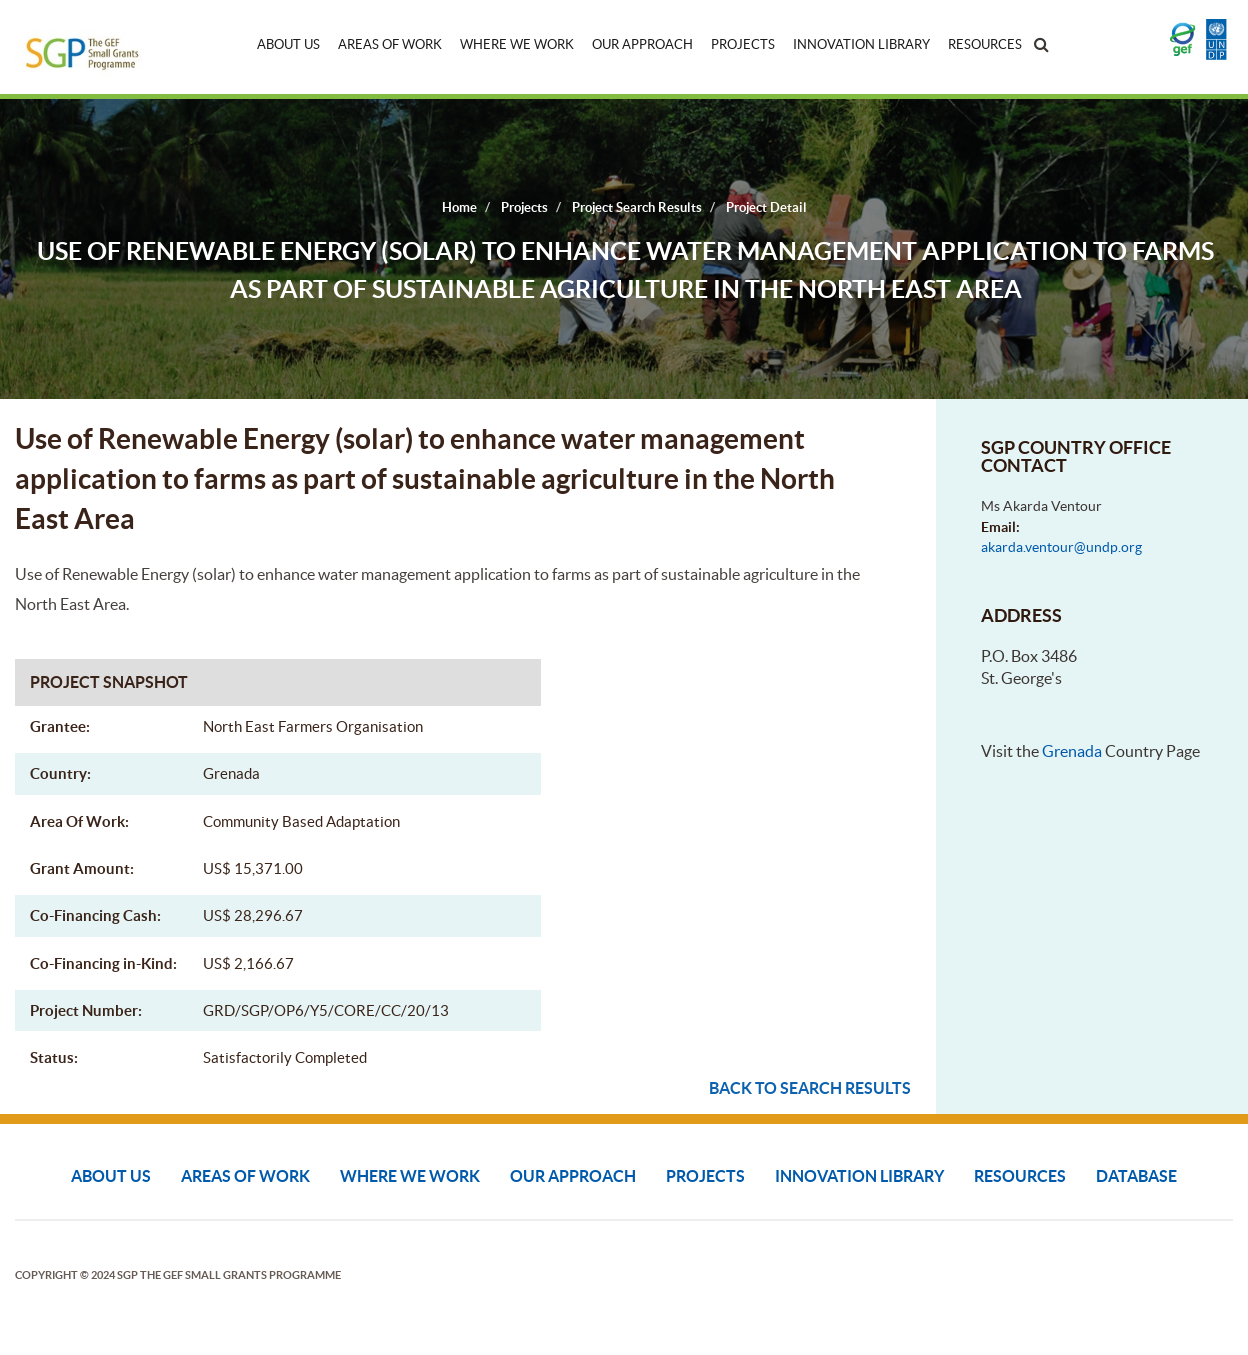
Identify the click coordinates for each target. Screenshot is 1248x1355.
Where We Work (517, 44)
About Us (288, 44)
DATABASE (1136, 1176)
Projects (743, 44)
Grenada (1072, 751)
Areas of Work (390, 44)
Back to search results (810, 1088)
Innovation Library (861, 44)
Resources (985, 44)
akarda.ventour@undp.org (1061, 547)
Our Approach (642, 44)
